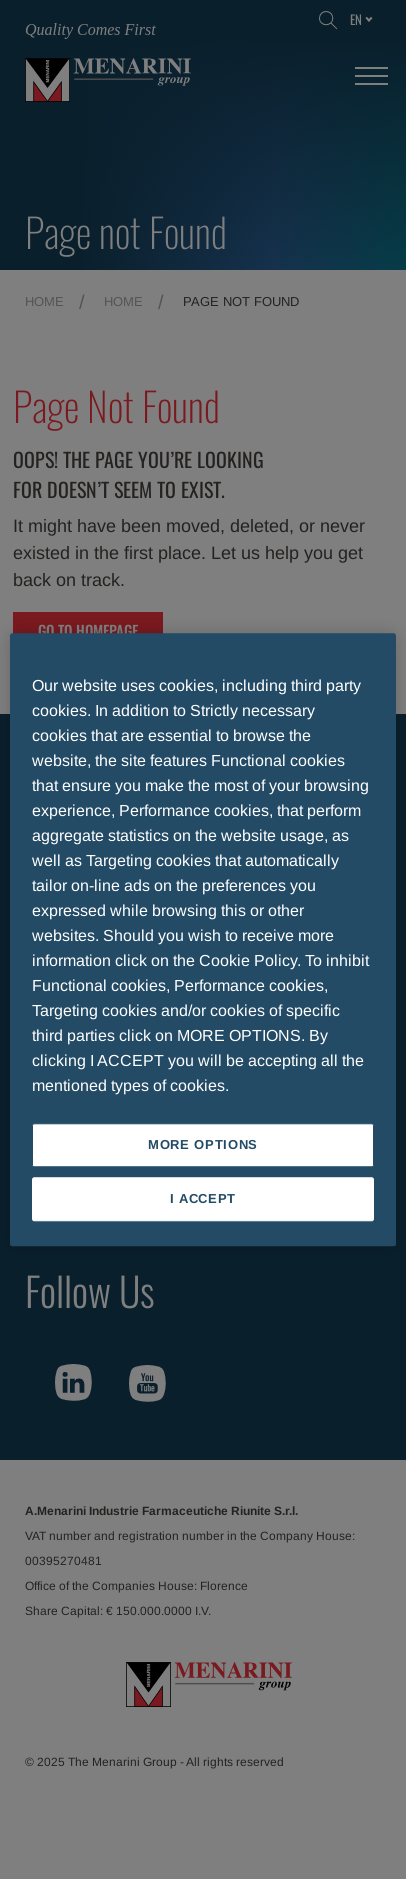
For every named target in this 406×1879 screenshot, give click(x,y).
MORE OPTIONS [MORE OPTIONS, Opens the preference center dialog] (203, 1144)
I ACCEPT (203, 1198)
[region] (203, 939)
